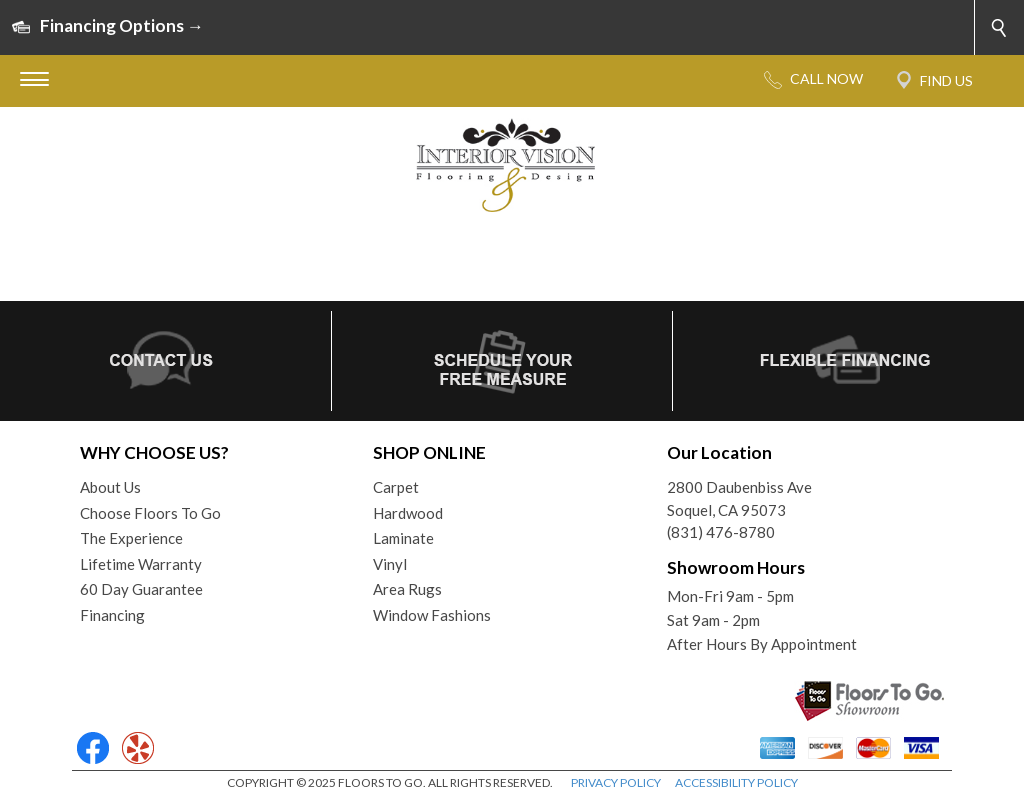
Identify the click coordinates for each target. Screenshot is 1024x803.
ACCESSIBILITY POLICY (736, 782)
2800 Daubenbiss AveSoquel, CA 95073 (739, 498)
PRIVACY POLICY (616, 782)
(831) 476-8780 (721, 532)
